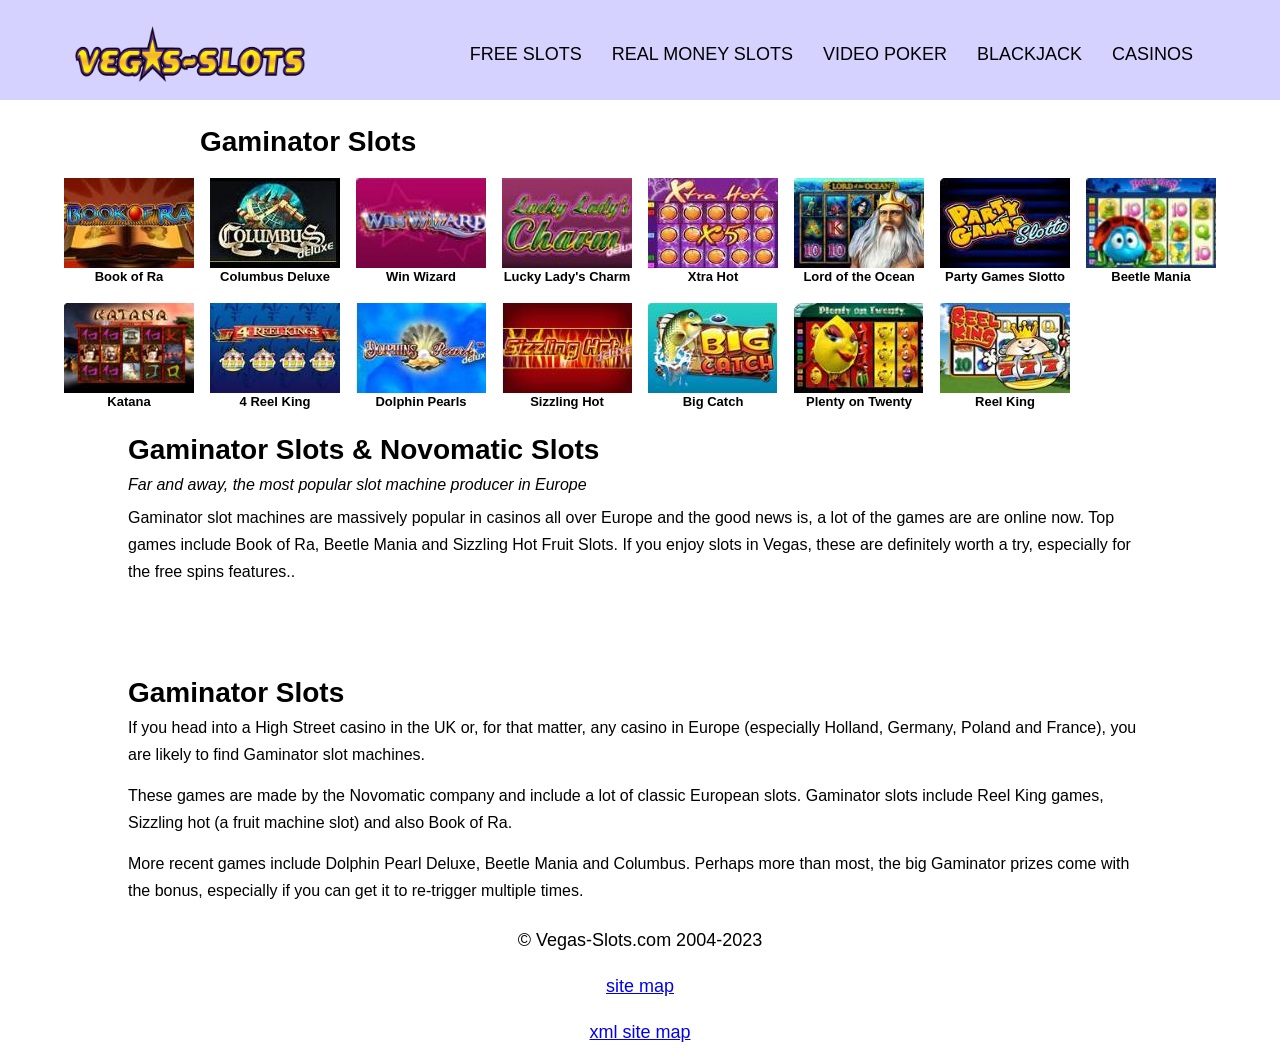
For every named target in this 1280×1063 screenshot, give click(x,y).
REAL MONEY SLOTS (702, 54)
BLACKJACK (1029, 54)
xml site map (639, 1032)
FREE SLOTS (526, 54)
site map (640, 986)
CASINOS (1152, 54)
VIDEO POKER (885, 54)
